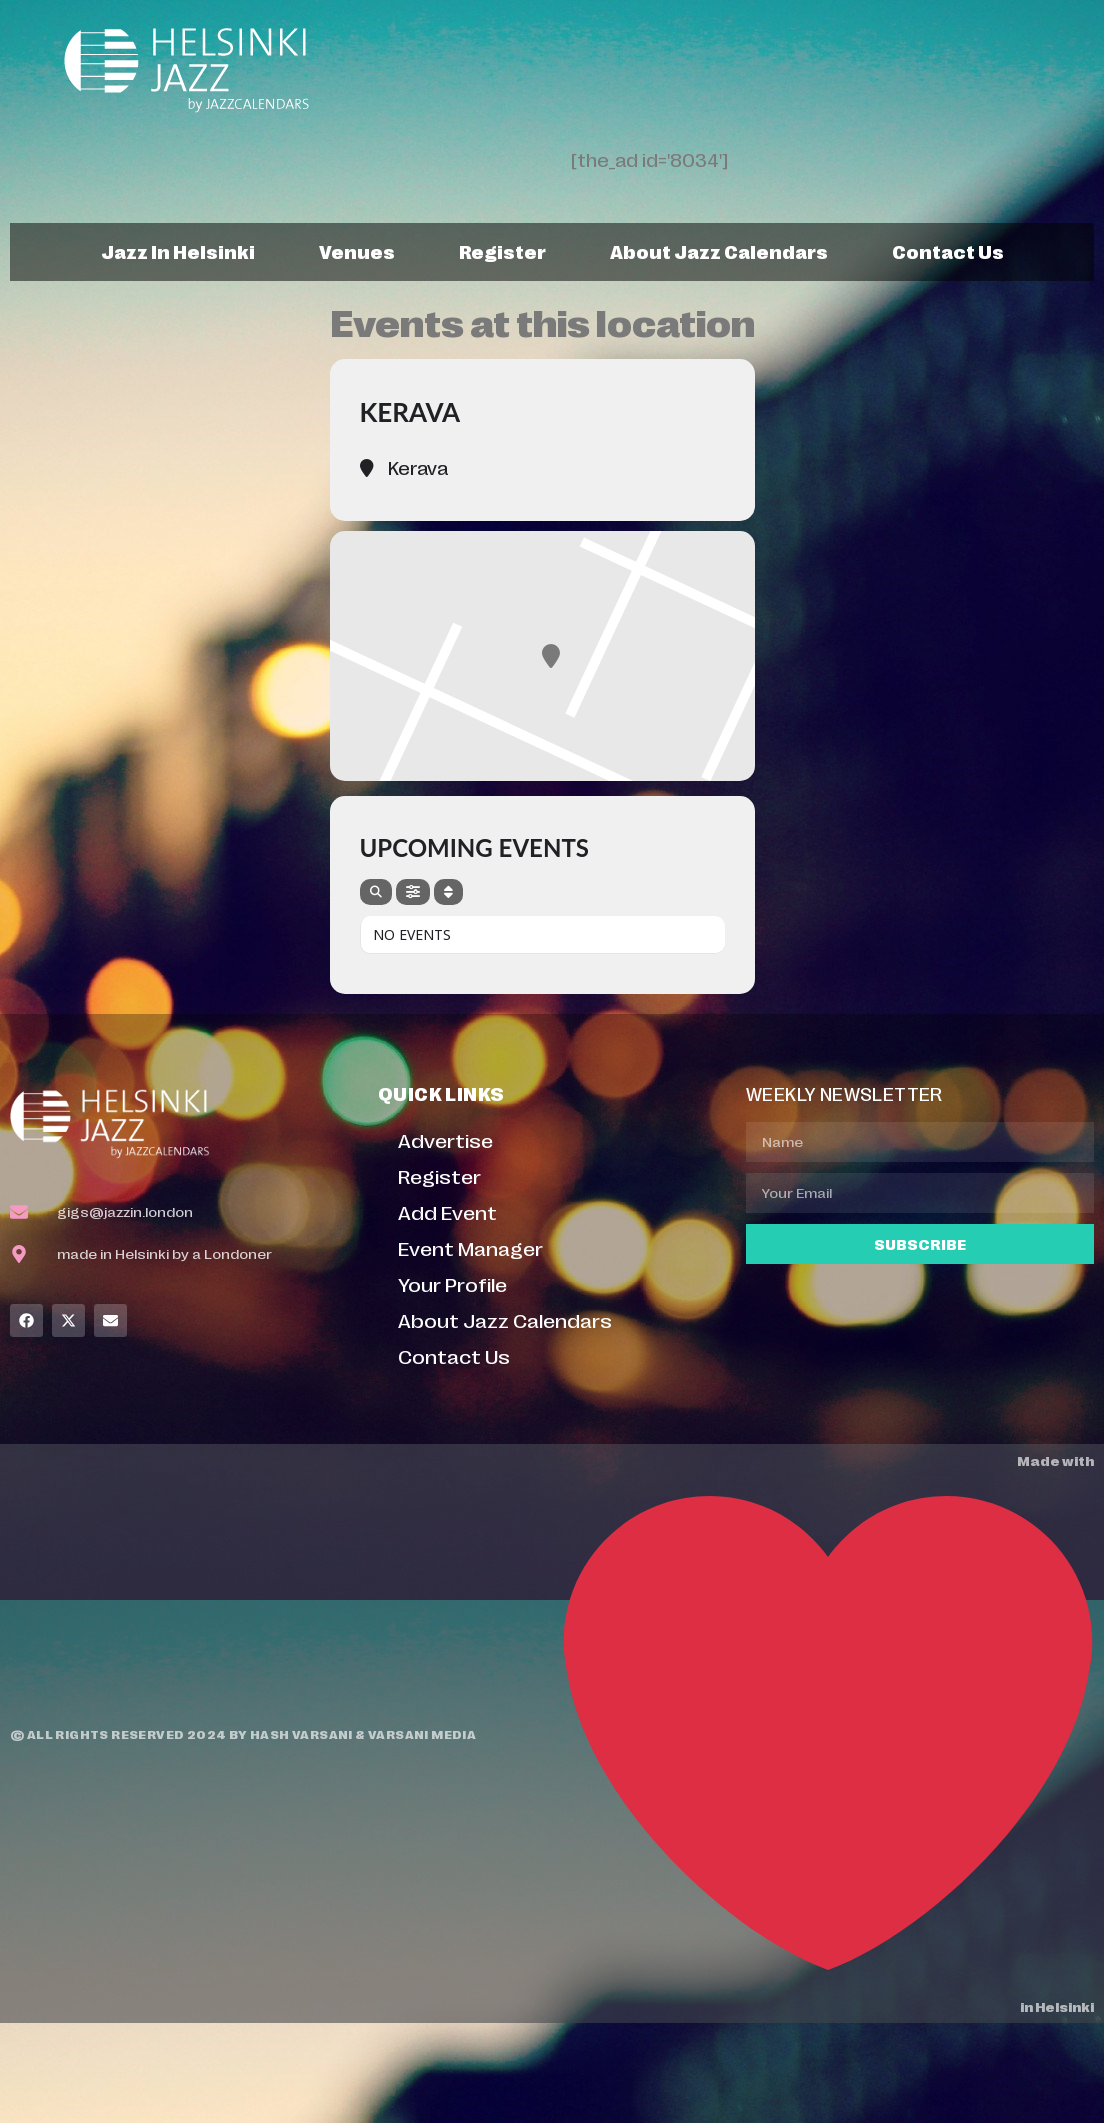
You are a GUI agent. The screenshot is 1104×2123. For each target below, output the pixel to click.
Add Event (447, 1211)
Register (502, 251)
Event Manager (470, 1247)
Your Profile (452, 1283)
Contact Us (948, 251)
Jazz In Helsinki (178, 251)
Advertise (445, 1139)
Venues (357, 251)
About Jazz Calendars (719, 251)
